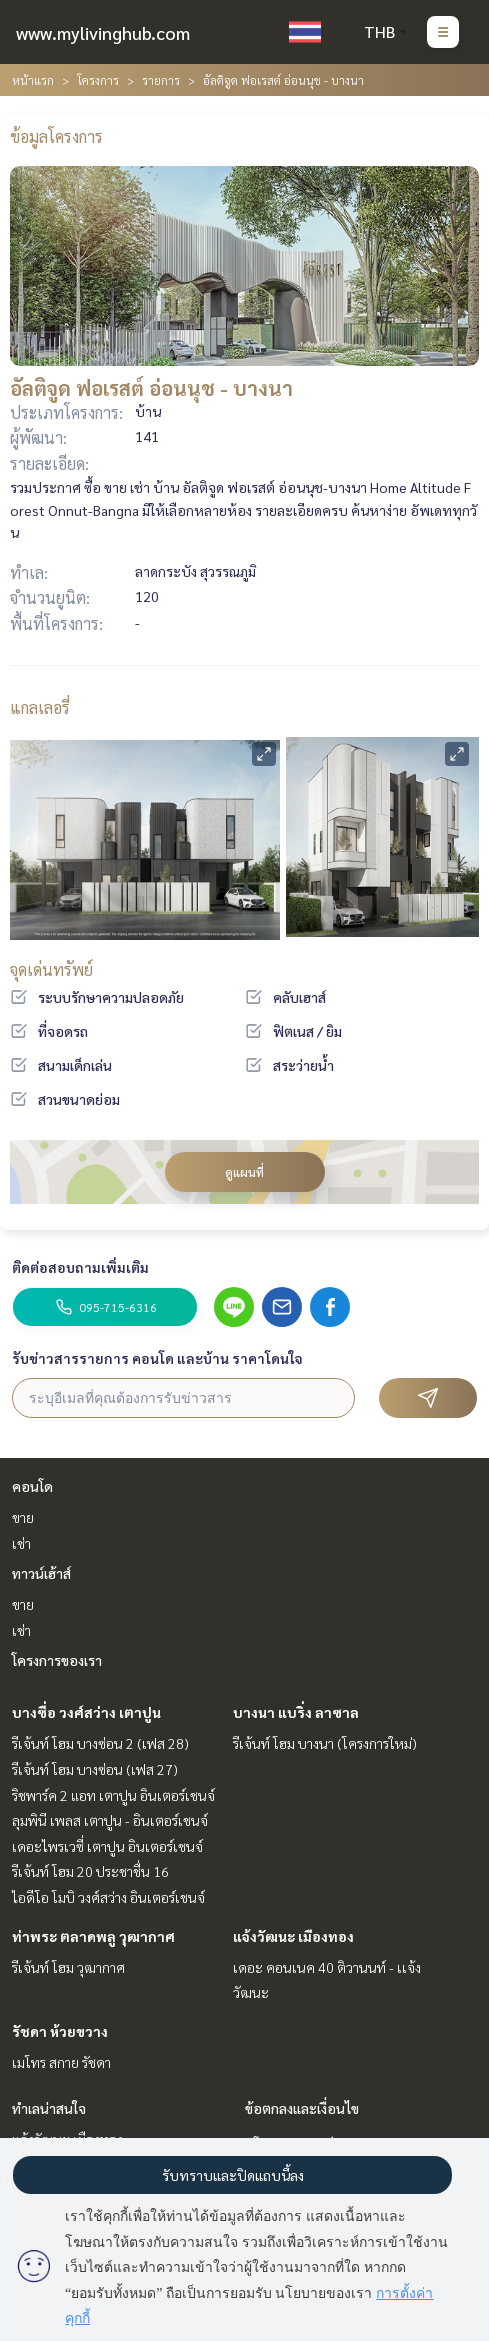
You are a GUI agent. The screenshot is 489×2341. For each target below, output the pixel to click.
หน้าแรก (33, 80)
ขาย (23, 1517)
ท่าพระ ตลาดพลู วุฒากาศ (93, 1936)
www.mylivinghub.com (103, 32)
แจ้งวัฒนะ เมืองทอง (293, 1936)
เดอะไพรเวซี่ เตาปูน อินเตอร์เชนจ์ (107, 1846)
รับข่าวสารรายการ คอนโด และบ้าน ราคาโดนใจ (157, 1358)
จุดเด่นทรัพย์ (51, 969)
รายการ (161, 80)
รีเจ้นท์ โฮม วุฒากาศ (68, 1967)
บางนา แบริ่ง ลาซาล (296, 1712)
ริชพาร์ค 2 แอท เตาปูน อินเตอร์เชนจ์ (113, 1795)
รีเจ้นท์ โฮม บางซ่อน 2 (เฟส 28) (100, 1743)
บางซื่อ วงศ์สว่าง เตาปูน (86, 1712)
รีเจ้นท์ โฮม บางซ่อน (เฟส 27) (95, 1769)
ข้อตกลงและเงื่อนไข (302, 2108)
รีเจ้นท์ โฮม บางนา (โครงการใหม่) (325, 1743)
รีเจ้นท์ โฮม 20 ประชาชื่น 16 (90, 1871)
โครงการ (98, 80)
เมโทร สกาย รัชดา (61, 2062)
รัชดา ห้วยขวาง (60, 2031)
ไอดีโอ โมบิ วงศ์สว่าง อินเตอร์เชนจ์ (108, 1897)
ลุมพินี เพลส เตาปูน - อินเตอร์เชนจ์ (110, 1820)
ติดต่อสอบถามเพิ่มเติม (80, 1267)
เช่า (21, 1543)
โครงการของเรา (57, 1660)
